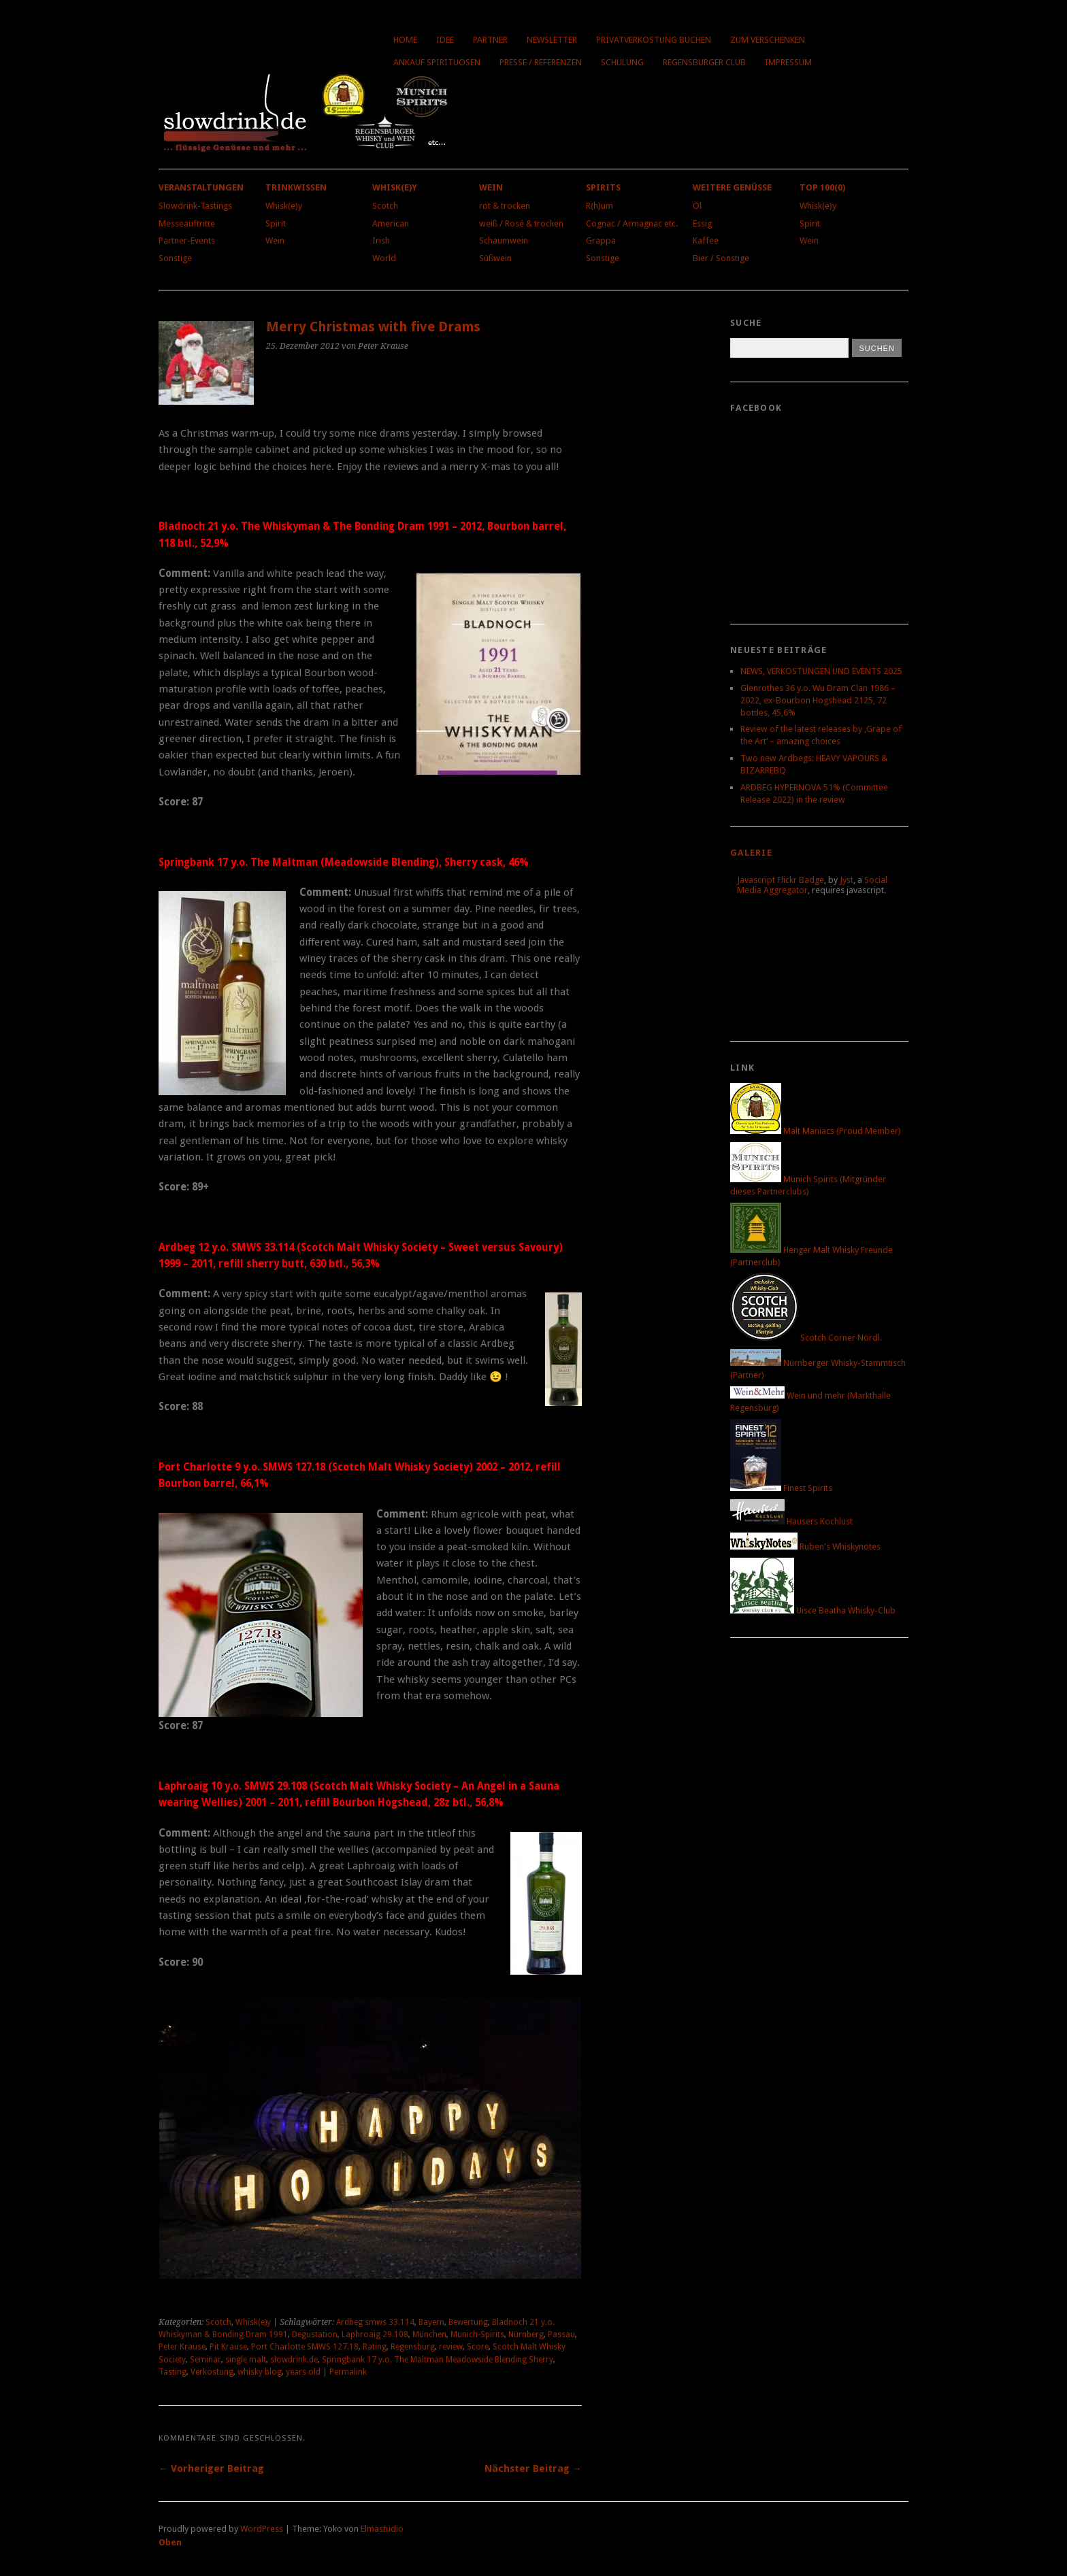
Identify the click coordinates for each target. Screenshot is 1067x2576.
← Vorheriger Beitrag (211, 2468)
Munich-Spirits (477, 2334)
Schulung (622, 62)
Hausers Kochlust (791, 1521)
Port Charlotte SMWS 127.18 (305, 2347)
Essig (702, 223)
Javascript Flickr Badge (780, 880)
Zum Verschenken (767, 40)
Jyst (846, 880)
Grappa (601, 240)
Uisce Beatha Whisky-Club (813, 1610)
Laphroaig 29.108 (375, 2334)
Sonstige (175, 258)
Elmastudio (382, 2529)
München (429, 2334)
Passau (561, 2334)
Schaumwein (503, 240)
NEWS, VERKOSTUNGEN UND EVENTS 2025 (821, 671)
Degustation (315, 2334)
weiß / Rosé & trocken (521, 223)
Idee (445, 40)
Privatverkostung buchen (653, 40)
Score (478, 2347)
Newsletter (552, 40)
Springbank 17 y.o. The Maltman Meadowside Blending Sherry (437, 2359)
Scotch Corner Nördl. (806, 1338)
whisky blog (259, 2372)
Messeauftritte (187, 223)
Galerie (751, 853)
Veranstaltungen (201, 187)
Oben (170, 2542)
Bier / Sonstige (721, 258)
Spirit (275, 223)
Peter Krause (182, 2347)
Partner (490, 40)
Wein (274, 240)
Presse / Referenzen (540, 62)
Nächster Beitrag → (533, 2468)
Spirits (603, 187)
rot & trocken (504, 206)
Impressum (788, 62)
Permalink (348, 2372)
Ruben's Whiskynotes (805, 1546)
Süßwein (495, 258)
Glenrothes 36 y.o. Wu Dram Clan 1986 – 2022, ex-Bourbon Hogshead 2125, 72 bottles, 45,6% (818, 700)
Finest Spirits (781, 1488)
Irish (381, 240)
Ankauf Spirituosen (436, 62)
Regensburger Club (704, 62)
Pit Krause (228, 2347)
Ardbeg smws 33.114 (375, 2322)
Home (405, 40)
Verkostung (212, 2372)
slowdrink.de (294, 2359)
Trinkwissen (296, 187)
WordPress (261, 2529)
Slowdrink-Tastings (195, 206)
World (384, 258)
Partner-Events (187, 240)
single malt (245, 2359)
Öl (697, 206)
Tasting (172, 2372)
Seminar (205, 2359)
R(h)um (599, 206)
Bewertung (468, 2322)
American (390, 223)
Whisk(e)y (283, 206)
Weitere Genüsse (732, 187)
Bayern (431, 2322)
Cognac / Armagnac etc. (632, 223)
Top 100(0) (822, 187)
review (451, 2347)
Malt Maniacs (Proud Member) (815, 1131)
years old (303, 2372)
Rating (375, 2347)
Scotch (385, 206)
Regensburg (413, 2347)
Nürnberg (526, 2334)
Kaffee (706, 240)
